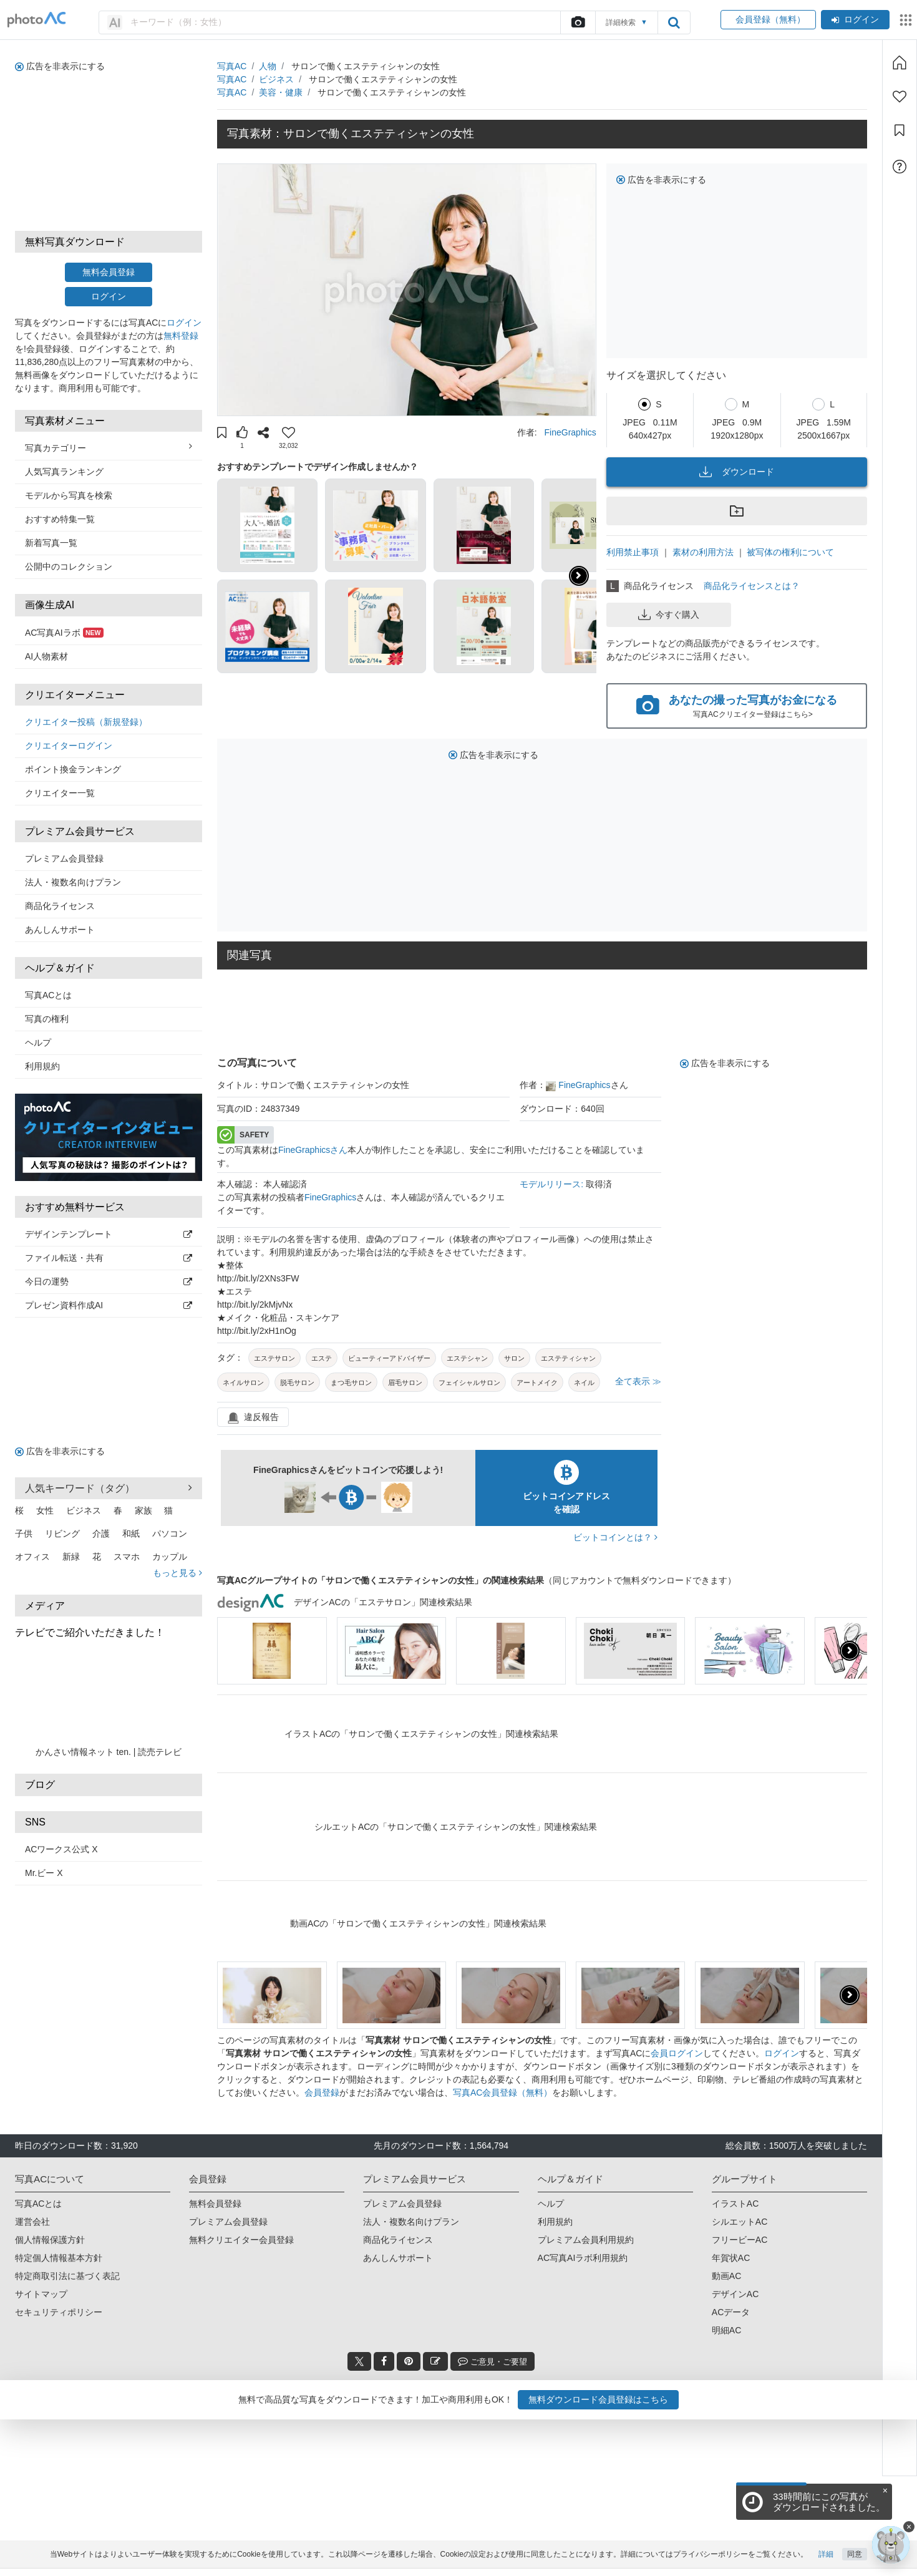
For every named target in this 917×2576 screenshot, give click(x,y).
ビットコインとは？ (615, 1537)
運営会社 (32, 2222)
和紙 (131, 1533)
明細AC (726, 2330)
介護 (101, 1533)
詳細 (825, 2561)
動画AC (726, 2276)
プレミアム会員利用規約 (586, 2240)
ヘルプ (38, 1042)
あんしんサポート (60, 930)
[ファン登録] (899, 97)
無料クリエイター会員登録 (241, 2240)
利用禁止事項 (632, 552)
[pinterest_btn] (408, 2361)
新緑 (71, 1557)
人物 (267, 66)
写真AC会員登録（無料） (502, 2092)
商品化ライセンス (60, 906)
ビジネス (83, 1510)
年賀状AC (731, 2258)
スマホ (127, 1557)
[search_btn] (673, 22)
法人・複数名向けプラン (73, 882)
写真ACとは (48, 995)
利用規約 (42, 1066)
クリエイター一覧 (60, 793)
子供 (23, 1533)
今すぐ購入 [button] (668, 614)
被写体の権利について (790, 552)
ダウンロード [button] (736, 471)
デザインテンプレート (108, 1234)
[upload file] (577, 22)
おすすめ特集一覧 (60, 519)
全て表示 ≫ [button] (638, 1381)
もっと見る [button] (177, 1573)
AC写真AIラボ (64, 633)
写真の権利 (47, 1019)
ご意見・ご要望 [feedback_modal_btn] (492, 2361)
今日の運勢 (108, 1281)
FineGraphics (570, 432)
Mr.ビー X (44, 1873)
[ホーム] (899, 62)
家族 (143, 1510)
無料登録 (180, 336)
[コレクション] (899, 130)
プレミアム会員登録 (64, 858)
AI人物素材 (46, 656)
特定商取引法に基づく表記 (67, 2276)
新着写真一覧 (51, 543)
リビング (62, 1533)
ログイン (855, 19)
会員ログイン (677, 2053)
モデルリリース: (553, 1184)
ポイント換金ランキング (73, 769)
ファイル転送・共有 (108, 1258)
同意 (854, 2561)
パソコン (169, 1533)
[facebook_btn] (384, 2361)
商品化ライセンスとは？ (752, 586)
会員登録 (321, 2092)
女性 (45, 1510)
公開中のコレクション (68, 566)
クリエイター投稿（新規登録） (86, 722)
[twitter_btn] (359, 2361)
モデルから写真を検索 (68, 495)
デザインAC (735, 2294)
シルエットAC (739, 2222)
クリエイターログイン (68, 746)
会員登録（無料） (768, 19)
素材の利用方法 (703, 552)
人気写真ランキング (64, 472)
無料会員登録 (108, 272)
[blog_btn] (435, 2361)
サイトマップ (41, 2294)
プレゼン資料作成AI (108, 1305)
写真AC (231, 66)
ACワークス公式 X (61, 1849)
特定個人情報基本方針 (58, 2258)
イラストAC (735, 2204)
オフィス (32, 1557)
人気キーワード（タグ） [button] (108, 1488)
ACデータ (731, 2312)
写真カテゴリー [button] (108, 447)
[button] (221, 434)
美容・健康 (281, 92)
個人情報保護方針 (50, 2240)
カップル (169, 1557)
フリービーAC (739, 2240)
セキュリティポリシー (58, 2312)
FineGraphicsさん (312, 1150)
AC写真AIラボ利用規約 (583, 2258)
